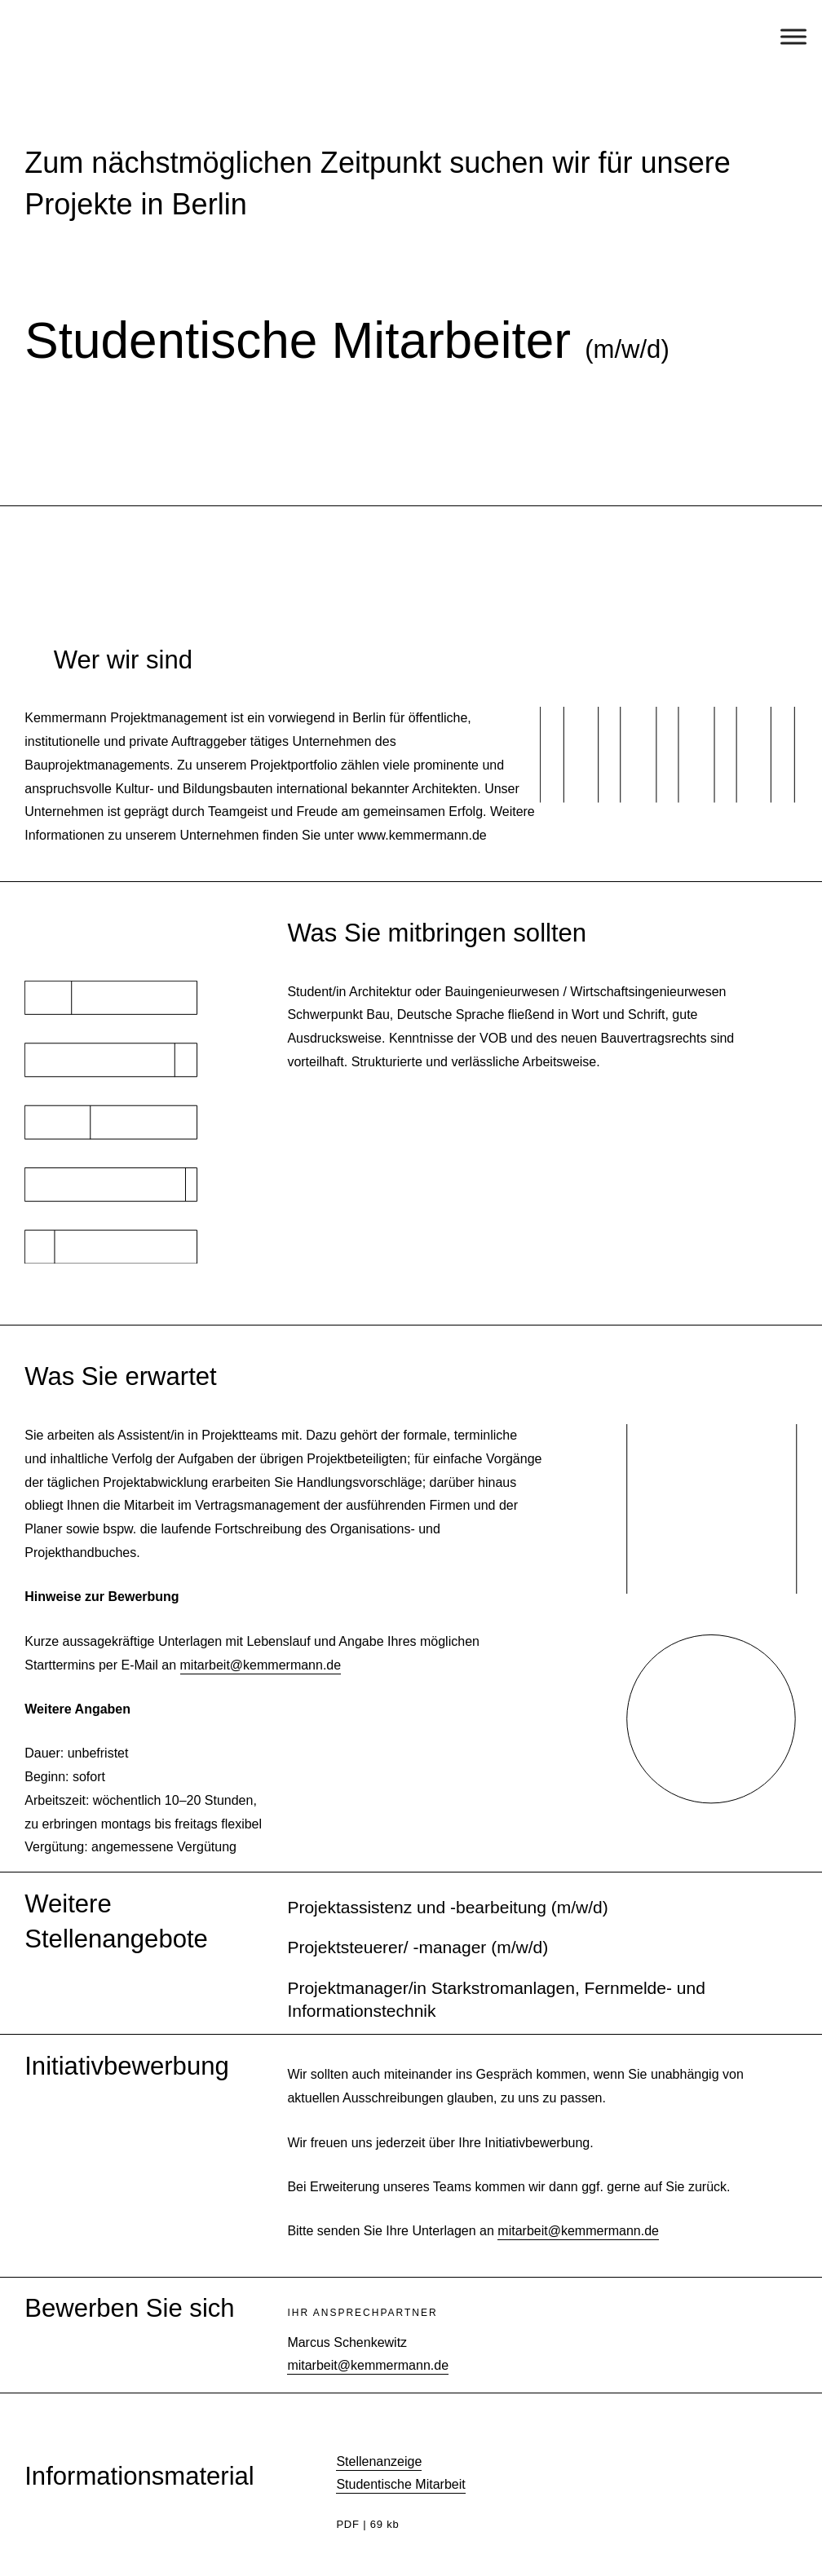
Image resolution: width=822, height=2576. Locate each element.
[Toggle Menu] (793, 36)
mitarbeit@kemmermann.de (261, 1665)
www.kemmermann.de (421, 835)
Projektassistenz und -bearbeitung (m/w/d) (447, 1907)
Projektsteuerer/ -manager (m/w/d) (417, 1947)
